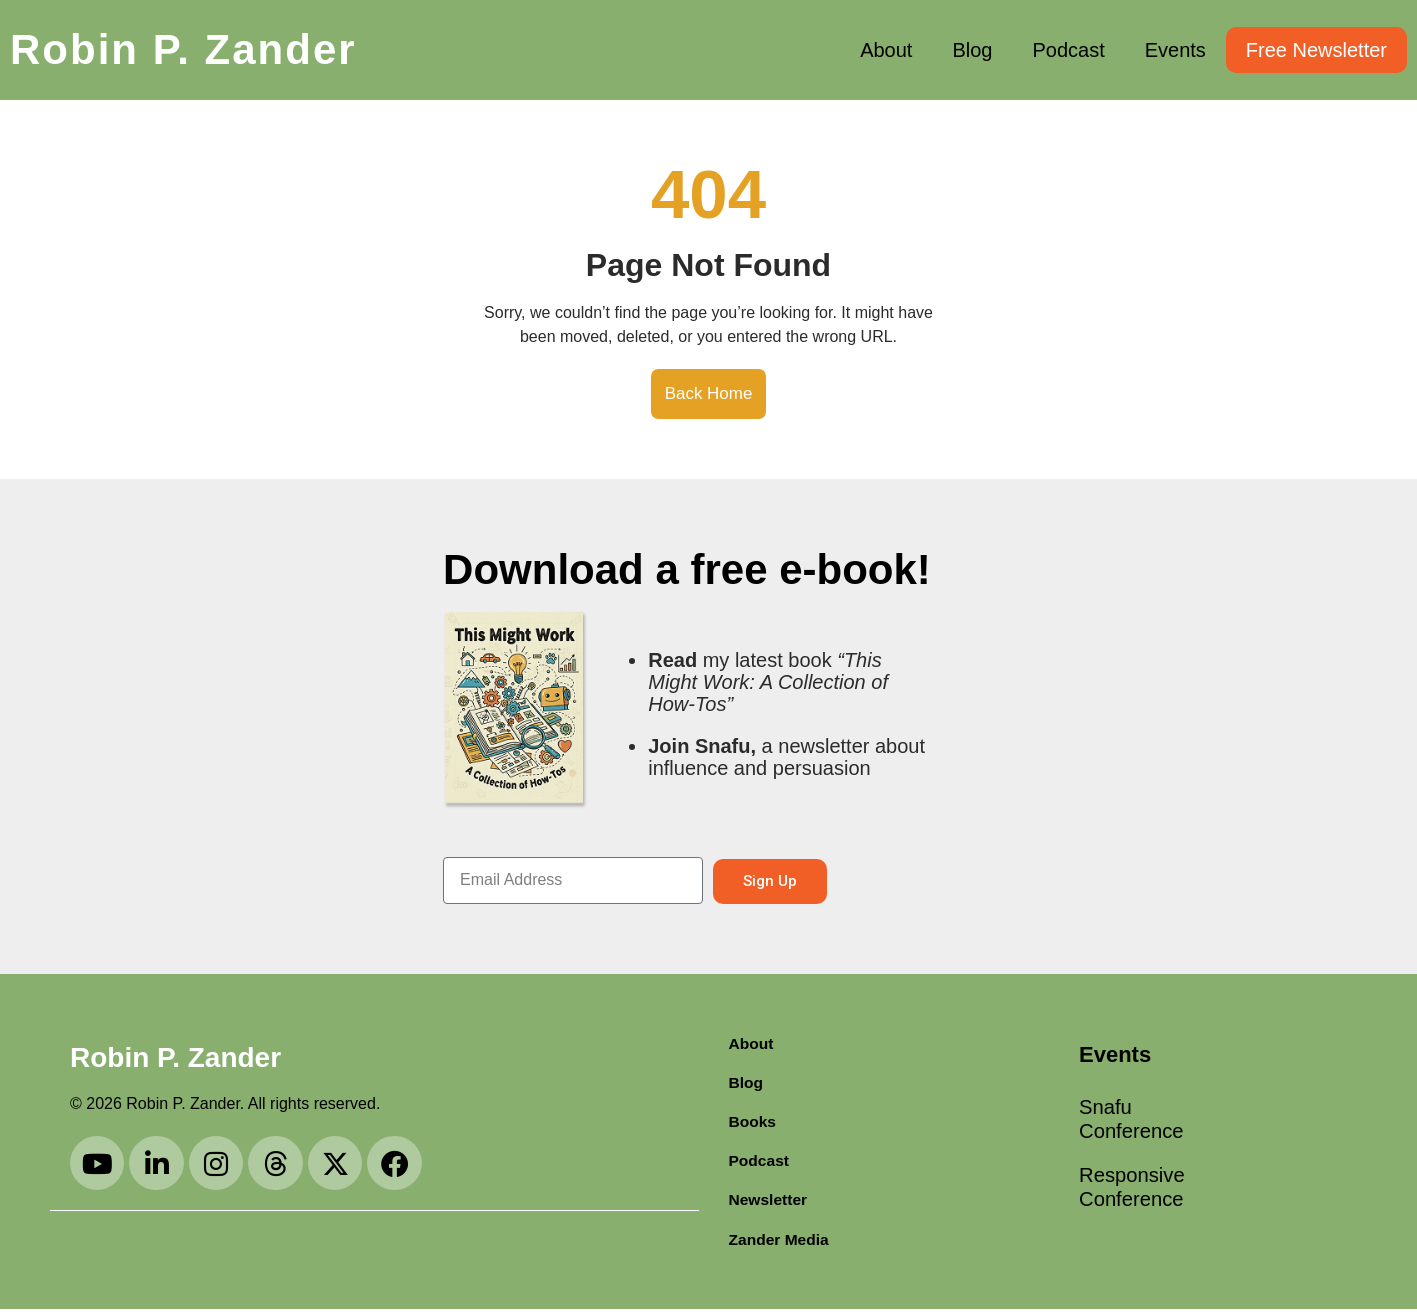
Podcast (1068, 50)
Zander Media (780, 1241)
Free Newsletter (1316, 50)
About (886, 50)
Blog (972, 50)
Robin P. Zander (183, 49)
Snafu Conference (1132, 1122)
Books (753, 1121)
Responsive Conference (1132, 1200)
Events (1175, 50)
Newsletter (769, 1201)
